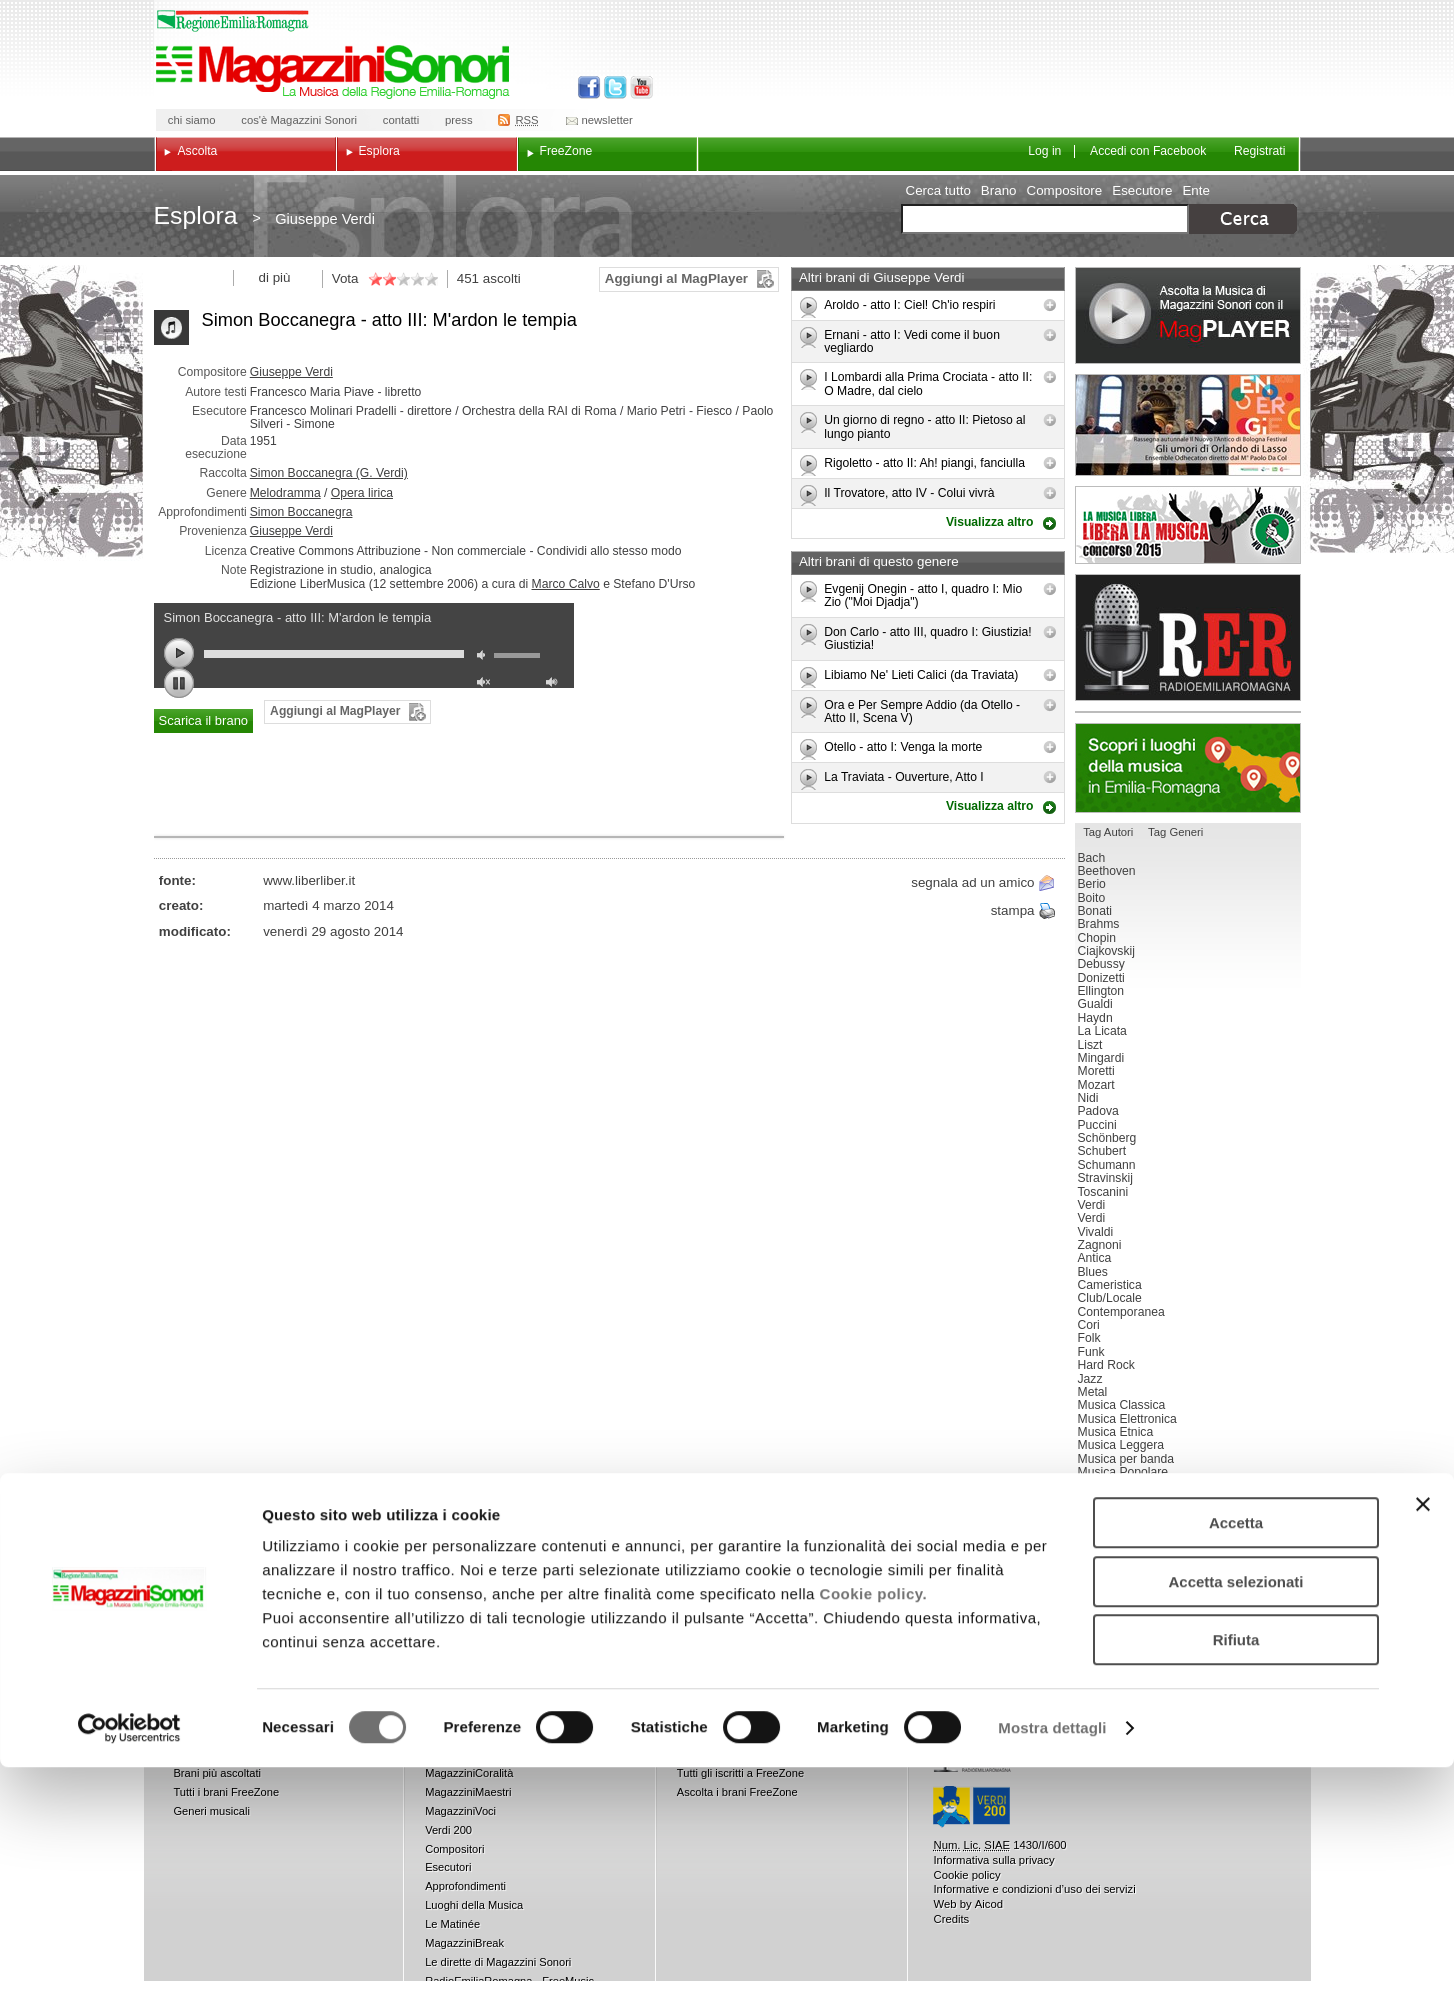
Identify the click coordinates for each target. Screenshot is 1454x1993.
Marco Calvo (566, 584)
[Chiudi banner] (1423, 1730)
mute (486, 657)
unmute (486, 684)
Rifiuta (1236, 1865)
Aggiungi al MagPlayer (676, 278)
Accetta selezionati (1235, 1807)
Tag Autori (1108, 832)
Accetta (1236, 1748)
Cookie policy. (874, 1819)
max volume (555, 684)
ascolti (502, 278)
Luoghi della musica (1188, 768)
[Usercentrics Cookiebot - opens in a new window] (129, 1954)
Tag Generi (1175, 832)
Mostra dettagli (1052, 1953)
